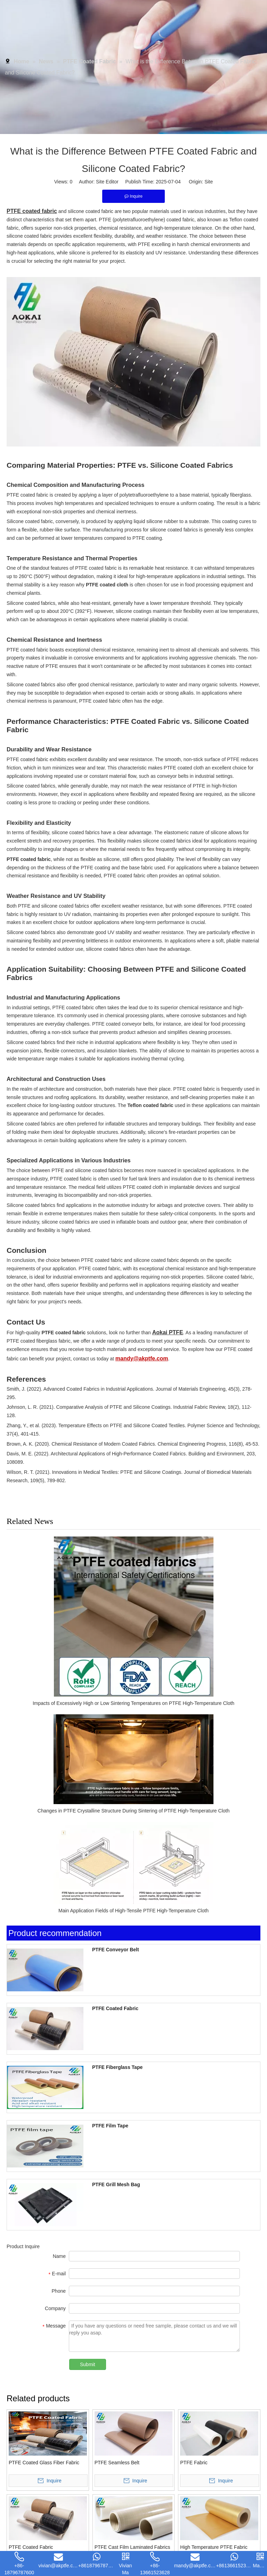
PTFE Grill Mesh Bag (107, 2183)
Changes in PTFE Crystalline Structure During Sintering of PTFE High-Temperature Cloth (133, 1809)
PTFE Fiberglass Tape (108, 2065)
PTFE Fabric (194, 2461)
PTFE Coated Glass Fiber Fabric (44, 2461)
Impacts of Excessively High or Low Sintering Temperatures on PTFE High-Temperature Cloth (133, 1701)
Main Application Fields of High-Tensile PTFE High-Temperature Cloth (133, 1909)
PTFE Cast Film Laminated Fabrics (132, 2545)
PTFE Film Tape (101, 2124)
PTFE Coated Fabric (106, 2006)
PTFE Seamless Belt (117, 2461)
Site (208, 180)
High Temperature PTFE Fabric (213, 2545)
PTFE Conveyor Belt (106, 1948)
